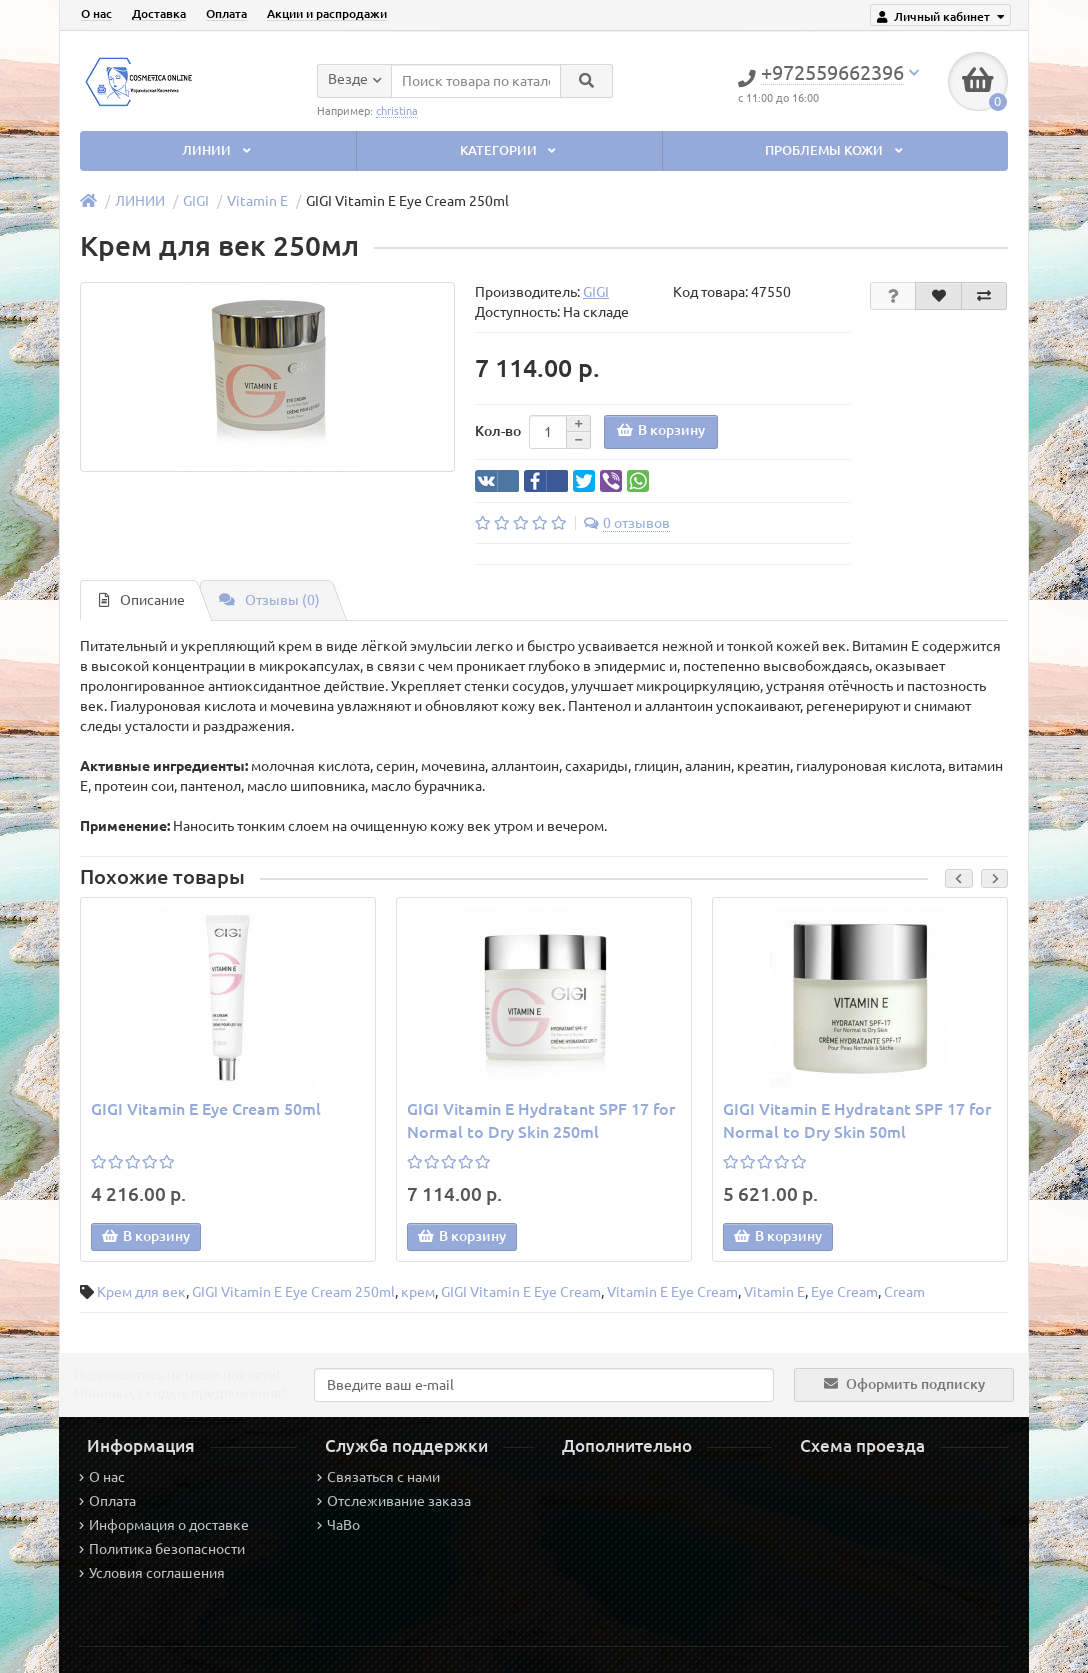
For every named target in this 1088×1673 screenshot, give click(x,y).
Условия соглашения (152, 1573)
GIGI (196, 201)
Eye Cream (844, 1292)
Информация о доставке (164, 1525)
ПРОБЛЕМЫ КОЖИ (835, 150)
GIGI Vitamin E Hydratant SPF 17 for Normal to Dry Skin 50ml (857, 1120)
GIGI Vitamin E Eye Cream (521, 1292)
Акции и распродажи (327, 13)
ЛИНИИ (218, 150)
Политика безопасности (162, 1549)
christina (397, 110)
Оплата (226, 13)
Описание (142, 600)
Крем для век (141, 1292)
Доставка (159, 13)
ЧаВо (338, 1525)
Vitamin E (257, 201)
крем (418, 1292)
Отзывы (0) (269, 600)
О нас (96, 13)
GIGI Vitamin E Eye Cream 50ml (206, 1109)
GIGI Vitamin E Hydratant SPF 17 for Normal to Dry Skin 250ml (541, 1120)
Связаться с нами (378, 1477)
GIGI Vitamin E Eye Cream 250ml (293, 1292)
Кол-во (498, 431)
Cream (904, 1292)
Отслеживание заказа (394, 1501)
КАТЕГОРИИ (510, 150)
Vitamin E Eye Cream (672, 1292)
